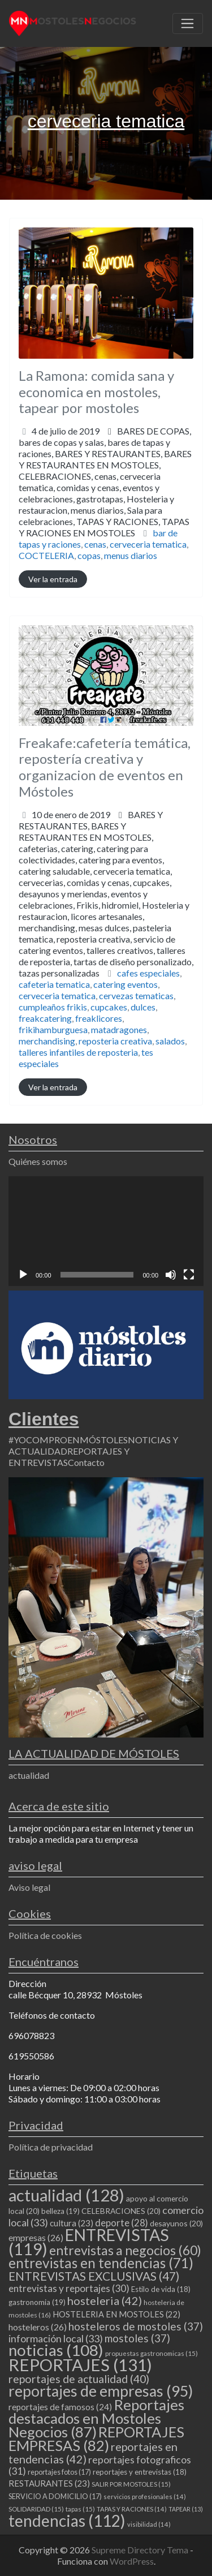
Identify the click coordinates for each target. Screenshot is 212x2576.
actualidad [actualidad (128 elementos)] (66, 2195)
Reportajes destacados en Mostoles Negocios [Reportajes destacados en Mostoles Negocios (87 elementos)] (96, 2418)
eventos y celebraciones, (104, 510)
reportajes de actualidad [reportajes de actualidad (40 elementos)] (78, 2378)
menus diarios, (104, 521)
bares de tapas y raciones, (105, 487)
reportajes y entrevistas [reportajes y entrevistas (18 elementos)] (140, 2471)
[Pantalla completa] (188, 1274)
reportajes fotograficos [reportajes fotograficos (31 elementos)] (99, 2465)
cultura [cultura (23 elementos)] (71, 2223)
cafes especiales (148, 972)
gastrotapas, (104, 515)
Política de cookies (45, 1935)
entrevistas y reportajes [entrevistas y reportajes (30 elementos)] (68, 2288)
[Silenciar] (170, 1274)
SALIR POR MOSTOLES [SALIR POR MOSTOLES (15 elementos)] (131, 2484)
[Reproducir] (23, 1274)
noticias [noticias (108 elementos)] (55, 2350)
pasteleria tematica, (106, 950)
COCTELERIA (46, 555)
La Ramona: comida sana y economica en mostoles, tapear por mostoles (96, 391)
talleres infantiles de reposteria (78, 1052)
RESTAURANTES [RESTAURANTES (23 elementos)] (49, 2483)
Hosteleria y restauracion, (104, 515)
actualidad (28, 1775)
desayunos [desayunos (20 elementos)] (176, 2223)
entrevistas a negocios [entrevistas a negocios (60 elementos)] (125, 2250)
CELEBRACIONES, (104, 504)
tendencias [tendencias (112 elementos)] (67, 2520)
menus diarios (130, 555)
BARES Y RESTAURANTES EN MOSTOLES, (105, 493)
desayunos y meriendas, (106, 933)
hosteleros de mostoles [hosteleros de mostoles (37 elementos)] (135, 2326)
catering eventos (125, 984)
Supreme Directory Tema (141, 2549)
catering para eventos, (106, 916)
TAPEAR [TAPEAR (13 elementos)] (185, 2509)
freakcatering (45, 1018)
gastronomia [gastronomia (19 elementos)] (37, 2302)
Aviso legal (29, 1887)
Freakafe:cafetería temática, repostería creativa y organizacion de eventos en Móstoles (105, 766)
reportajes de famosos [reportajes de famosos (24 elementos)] (60, 2407)
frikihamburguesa (53, 1029)
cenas (95, 544)
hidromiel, (106, 939)
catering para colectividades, (106, 910)
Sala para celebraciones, (104, 521)
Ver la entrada (52, 579)
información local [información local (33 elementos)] (55, 2338)
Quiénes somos (37, 1161)
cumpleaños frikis (53, 1006)
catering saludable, (106, 922)
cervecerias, (106, 927)
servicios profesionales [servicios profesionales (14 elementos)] (144, 2496)
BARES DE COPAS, (105, 481)
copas (89, 555)
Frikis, (106, 939)
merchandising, (106, 950)
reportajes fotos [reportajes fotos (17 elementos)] (59, 2471)
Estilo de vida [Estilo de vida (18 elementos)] (161, 2289)
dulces (143, 1006)
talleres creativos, (106, 961)
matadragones (119, 1029)
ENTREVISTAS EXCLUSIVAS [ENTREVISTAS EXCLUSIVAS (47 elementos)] (93, 2276)
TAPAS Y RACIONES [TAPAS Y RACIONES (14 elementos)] (132, 2509)
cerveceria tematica (148, 544)
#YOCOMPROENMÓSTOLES (68, 1439)
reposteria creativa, (106, 956)
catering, (106, 910)
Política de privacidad (50, 2146)
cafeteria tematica (54, 984)
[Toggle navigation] (187, 24)
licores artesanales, (106, 944)
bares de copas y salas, (105, 487)
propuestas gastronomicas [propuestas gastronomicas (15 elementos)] (151, 2353)
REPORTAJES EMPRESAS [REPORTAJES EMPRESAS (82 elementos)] (96, 2438)
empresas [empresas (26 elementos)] (35, 2237)
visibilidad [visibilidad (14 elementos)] (149, 2524)
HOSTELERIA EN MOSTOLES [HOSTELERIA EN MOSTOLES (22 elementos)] (116, 2314)
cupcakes (108, 1006)
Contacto (86, 1462)
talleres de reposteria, (106, 961)
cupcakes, (106, 927)
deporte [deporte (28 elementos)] (121, 2223)
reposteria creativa (115, 1040)
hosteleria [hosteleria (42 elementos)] (104, 2300)
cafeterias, (106, 910)
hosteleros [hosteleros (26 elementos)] (37, 2326)
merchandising (47, 1040)
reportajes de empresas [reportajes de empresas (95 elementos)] (100, 2391)
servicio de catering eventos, (106, 956)
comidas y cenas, (104, 510)
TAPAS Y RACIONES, (104, 527)
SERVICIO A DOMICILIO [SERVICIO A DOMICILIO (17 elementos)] (55, 2496)
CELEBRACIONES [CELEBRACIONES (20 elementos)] (121, 2211)
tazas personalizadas (59, 972)
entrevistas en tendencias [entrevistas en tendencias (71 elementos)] (100, 2263)
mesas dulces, (106, 950)
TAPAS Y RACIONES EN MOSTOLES (104, 527)
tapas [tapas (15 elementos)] (80, 2509)
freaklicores (98, 1018)
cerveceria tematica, (104, 504)
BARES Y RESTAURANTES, (105, 493)
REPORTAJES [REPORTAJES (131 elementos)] (80, 2365)
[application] (106, 1231)
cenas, (104, 504)
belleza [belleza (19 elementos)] (60, 2211)
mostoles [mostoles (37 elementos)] (137, 2338)
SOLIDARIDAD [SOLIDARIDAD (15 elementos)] (36, 2509)
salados (170, 1040)
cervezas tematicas (136, 995)
